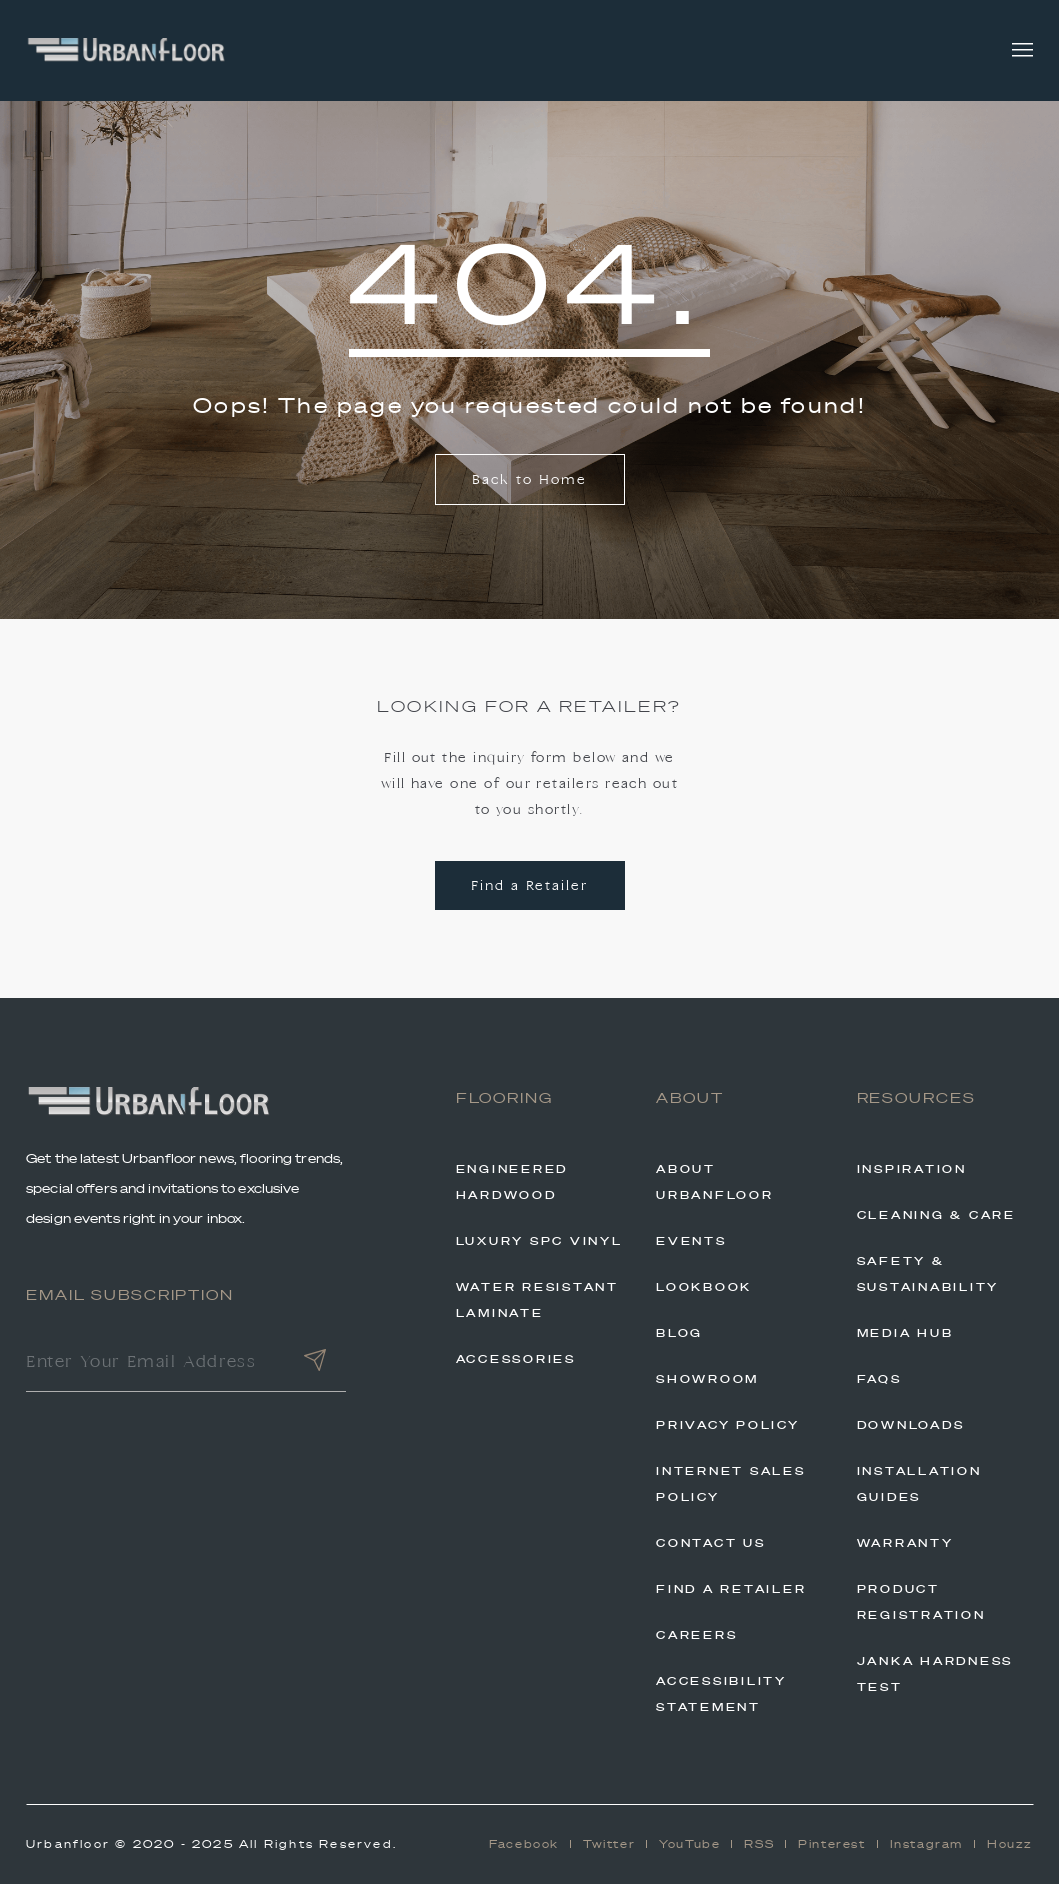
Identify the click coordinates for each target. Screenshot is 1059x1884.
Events (691, 1241)
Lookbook (704, 1287)
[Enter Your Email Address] (155, 1364)
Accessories (516, 1359)
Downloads (911, 1425)
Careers (696, 1635)
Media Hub (905, 1333)
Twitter (609, 1844)
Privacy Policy (728, 1425)
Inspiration (912, 1169)
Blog (679, 1333)
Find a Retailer (529, 886)
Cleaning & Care (936, 1215)
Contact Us (711, 1543)
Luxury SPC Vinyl (539, 1241)
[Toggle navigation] (1022, 50)
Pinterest (831, 1844)
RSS (759, 1844)
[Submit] (315, 1364)
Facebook (524, 1844)
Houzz (1010, 1844)
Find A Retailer (731, 1589)
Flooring (505, 1098)
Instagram (926, 1844)
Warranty (905, 1543)
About (690, 1098)
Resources (917, 1098)
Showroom (707, 1379)
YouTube (689, 1844)
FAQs (879, 1379)
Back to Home (529, 480)
